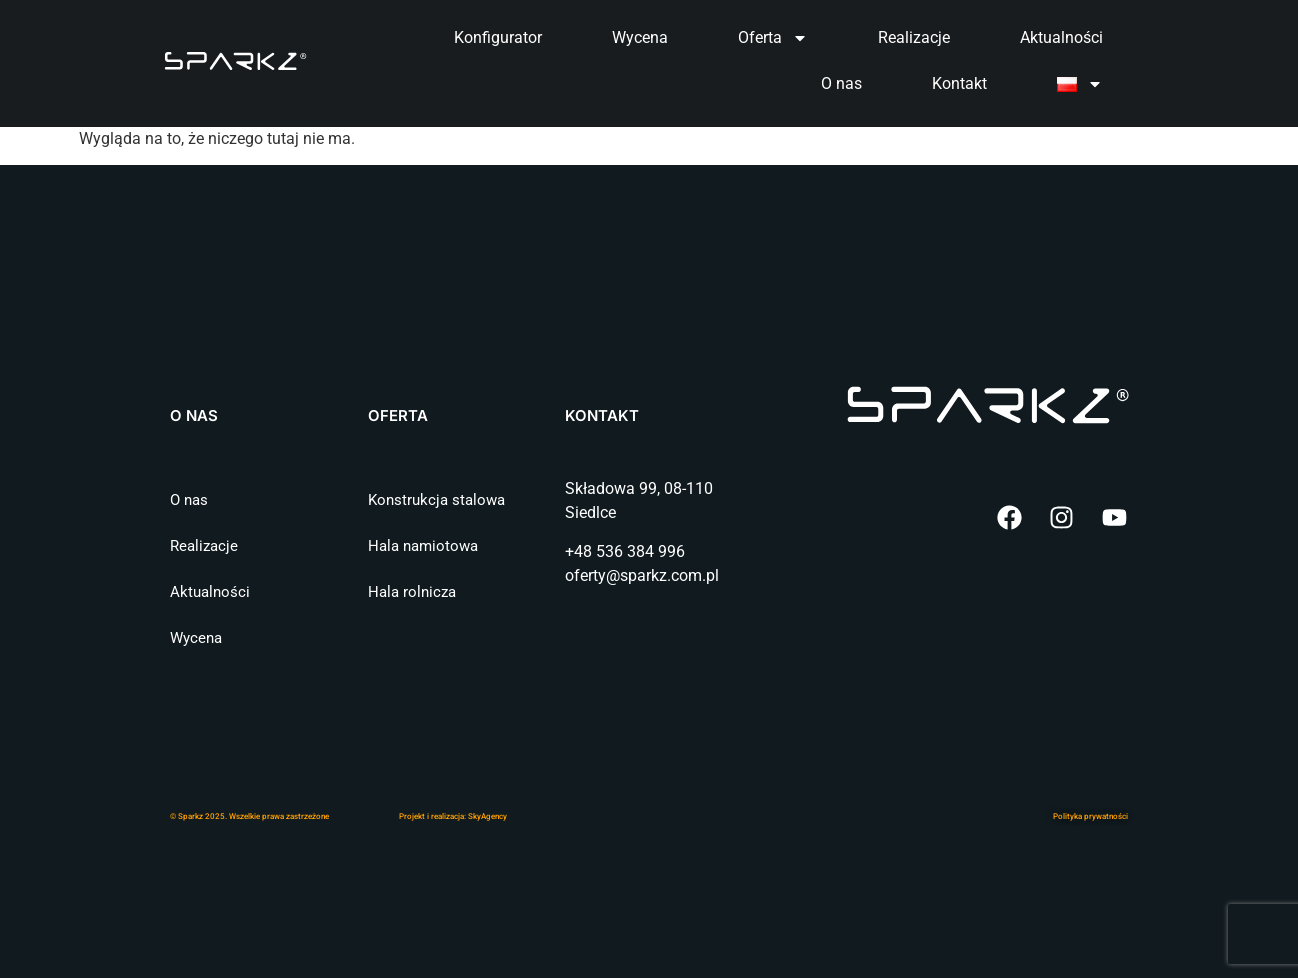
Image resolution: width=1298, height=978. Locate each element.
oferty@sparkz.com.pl (642, 575)
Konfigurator (498, 37)
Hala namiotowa (423, 546)
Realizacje (914, 37)
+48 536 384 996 (625, 551)
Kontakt (959, 83)
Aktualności (1061, 37)
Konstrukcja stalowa (436, 500)
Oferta (773, 38)
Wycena (640, 37)
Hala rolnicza (412, 592)
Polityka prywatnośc (1089, 816)
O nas (841, 83)
